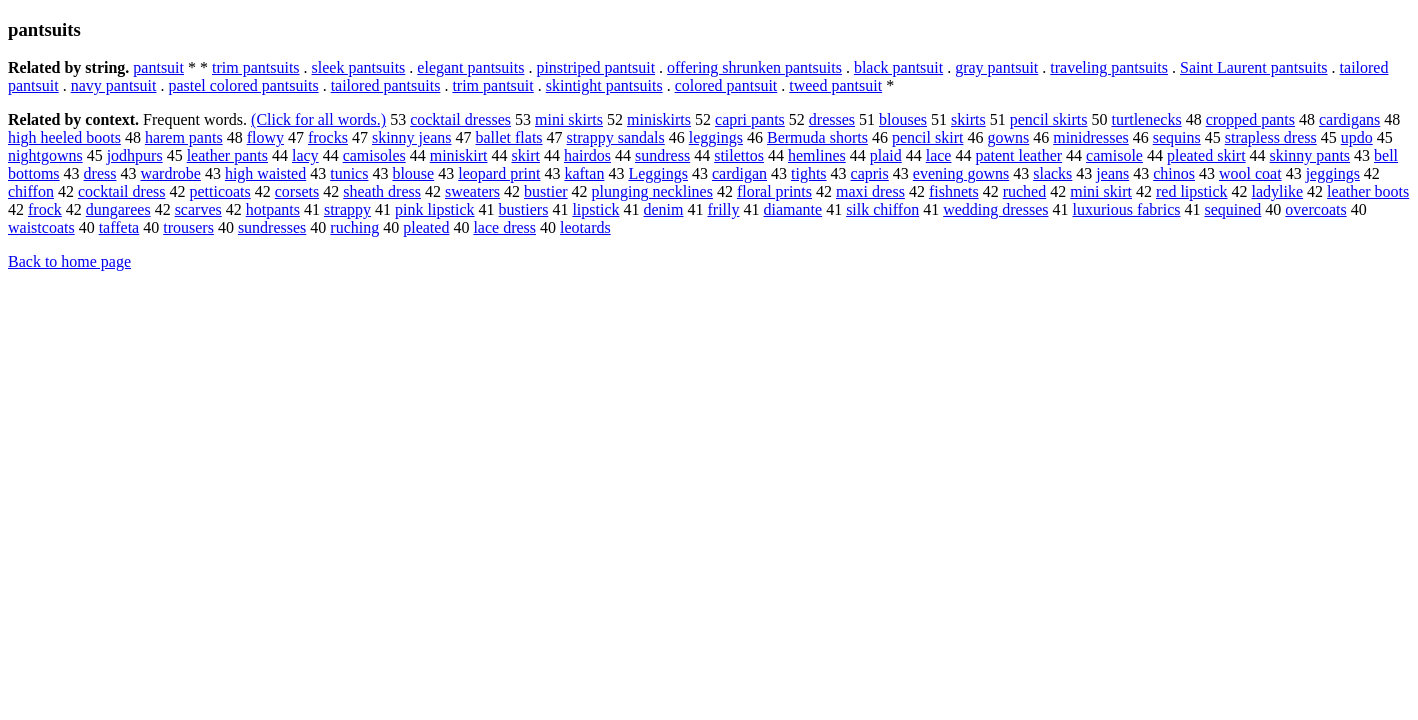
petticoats (219, 191)
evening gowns (961, 173)
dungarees (118, 209)
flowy (265, 137)
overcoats (1315, 209)
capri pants (750, 119)
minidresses (1091, 137)
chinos (1174, 173)
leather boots (1368, 191)
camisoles (374, 155)
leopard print (499, 173)
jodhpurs (135, 155)
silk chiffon (882, 209)
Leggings (658, 173)
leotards (585, 227)
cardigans (1349, 119)
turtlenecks (1146, 119)
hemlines (817, 155)
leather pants (227, 155)
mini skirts (569, 119)
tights (809, 173)
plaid (886, 155)
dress (100, 173)
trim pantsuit (492, 85)
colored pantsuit (726, 85)
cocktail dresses (460, 119)
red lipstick (1192, 191)
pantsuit (158, 67)
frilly (724, 209)
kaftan (584, 173)
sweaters (472, 191)
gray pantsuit (996, 67)
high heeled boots (64, 137)
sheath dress (382, 191)
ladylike (1278, 191)
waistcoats (41, 227)
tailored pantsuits (386, 85)
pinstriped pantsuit (595, 67)
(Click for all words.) (318, 119)
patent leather (1018, 155)
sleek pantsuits (359, 67)
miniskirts (659, 119)
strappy (347, 209)
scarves (198, 209)
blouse (413, 173)
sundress (662, 155)
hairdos (587, 155)
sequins (1177, 137)
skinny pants (1310, 155)
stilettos (739, 155)
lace (939, 155)
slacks (1052, 173)
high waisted (265, 173)
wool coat (1250, 173)
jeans (1112, 173)
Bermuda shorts (817, 137)
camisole (1114, 155)
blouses (903, 119)
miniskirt (459, 155)
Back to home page (69, 261)
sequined (1232, 209)
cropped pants (1250, 119)
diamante (793, 209)
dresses (832, 119)
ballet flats (508, 137)
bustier (546, 191)
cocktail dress (122, 191)
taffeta (119, 227)
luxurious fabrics (1126, 209)
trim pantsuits (256, 67)
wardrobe (170, 173)
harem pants (184, 137)
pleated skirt (1206, 155)
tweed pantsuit (835, 85)
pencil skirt (928, 137)
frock (45, 209)
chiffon (31, 191)
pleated (426, 227)
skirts (968, 119)
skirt (526, 155)
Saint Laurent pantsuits (1254, 67)
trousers (188, 227)
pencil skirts (1049, 119)
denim (664, 209)
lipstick (595, 209)
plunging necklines (652, 191)
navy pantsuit (114, 85)
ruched (1025, 191)
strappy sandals (616, 137)
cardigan (739, 173)
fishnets (954, 191)
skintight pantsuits (604, 85)
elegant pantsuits (470, 67)
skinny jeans (412, 137)
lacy (305, 155)
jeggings (1333, 173)
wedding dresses (995, 209)
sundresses (272, 227)
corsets (297, 191)
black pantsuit (898, 67)
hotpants (273, 209)
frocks (328, 137)
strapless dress (1271, 137)
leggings (716, 137)
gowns (1008, 137)
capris (870, 173)
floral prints (774, 191)
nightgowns (45, 155)
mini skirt (1101, 191)
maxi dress (870, 191)
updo (1357, 137)
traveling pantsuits (1109, 67)
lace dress (504, 227)
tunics (349, 173)
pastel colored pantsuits (243, 85)
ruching (354, 227)
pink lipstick (435, 209)
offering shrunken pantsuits (754, 67)
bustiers (524, 209)
